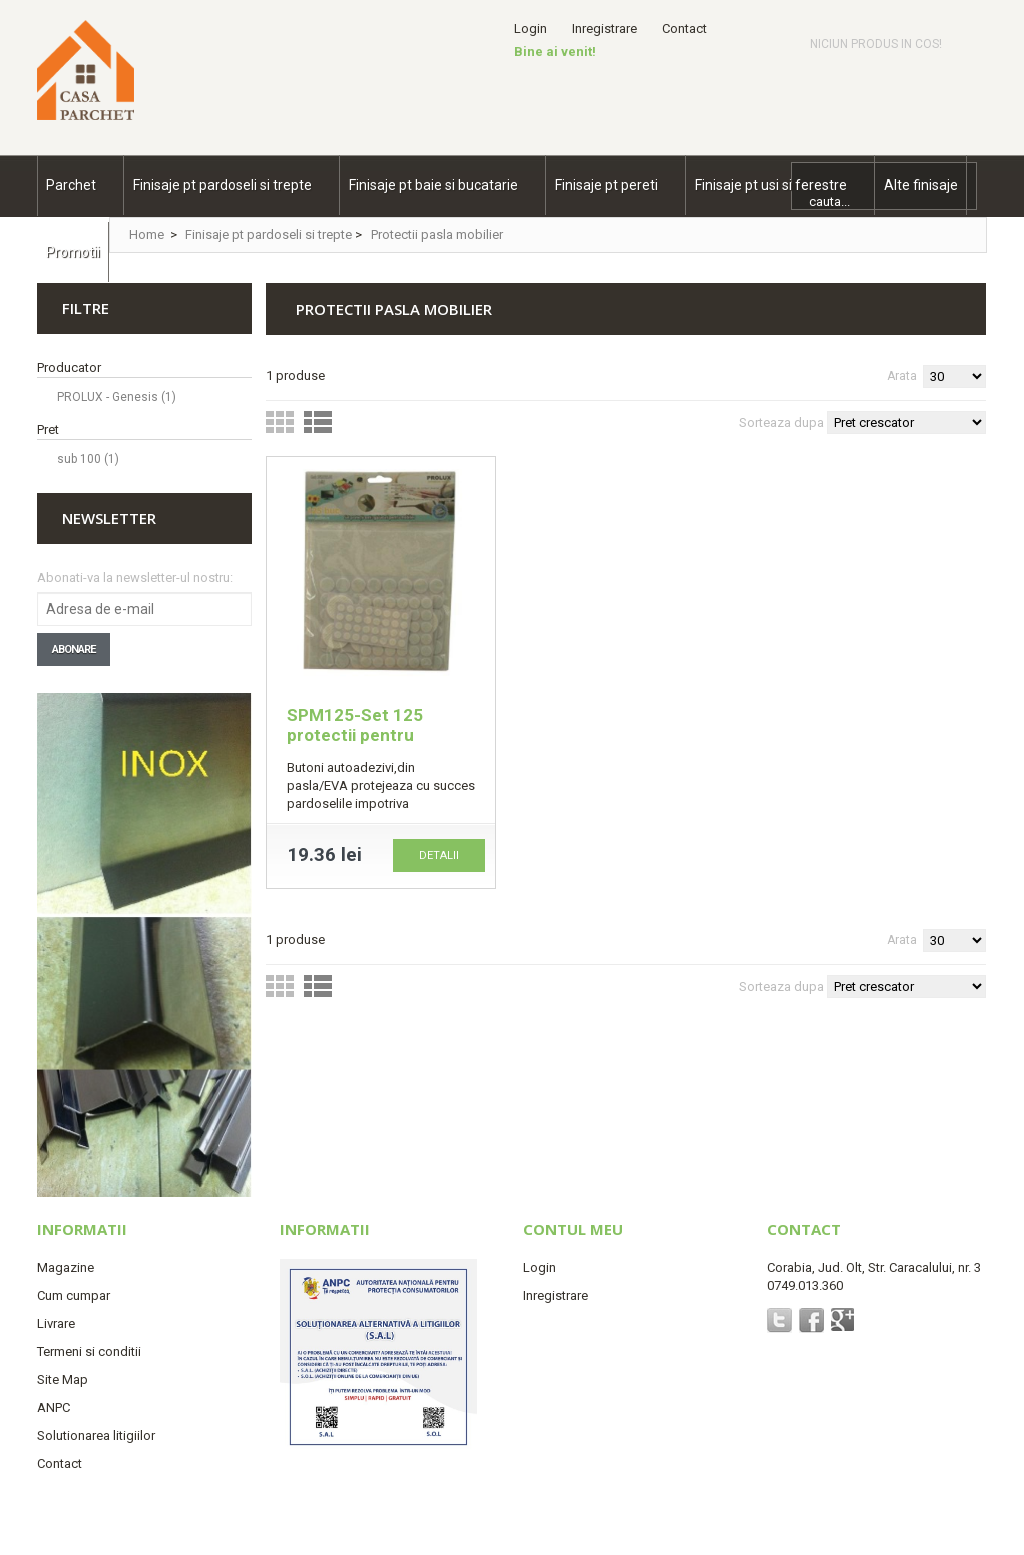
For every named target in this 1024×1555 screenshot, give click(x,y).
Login (530, 28)
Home (146, 234)
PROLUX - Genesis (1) (116, 397)
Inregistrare (604, 28)
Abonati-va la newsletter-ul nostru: (135, 577)
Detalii (439, 855)
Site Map (62, 1379)
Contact (684, 28)
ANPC (53, 1407)
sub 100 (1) (88, 459)
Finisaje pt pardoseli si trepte (268, 234)
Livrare (56, 1323)
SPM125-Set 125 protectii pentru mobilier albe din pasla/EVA (355, 745)
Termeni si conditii (89, 1351)
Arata (902, 376)
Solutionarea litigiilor (96, 1435)
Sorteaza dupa (781, 422)
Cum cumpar (73, 1295)
